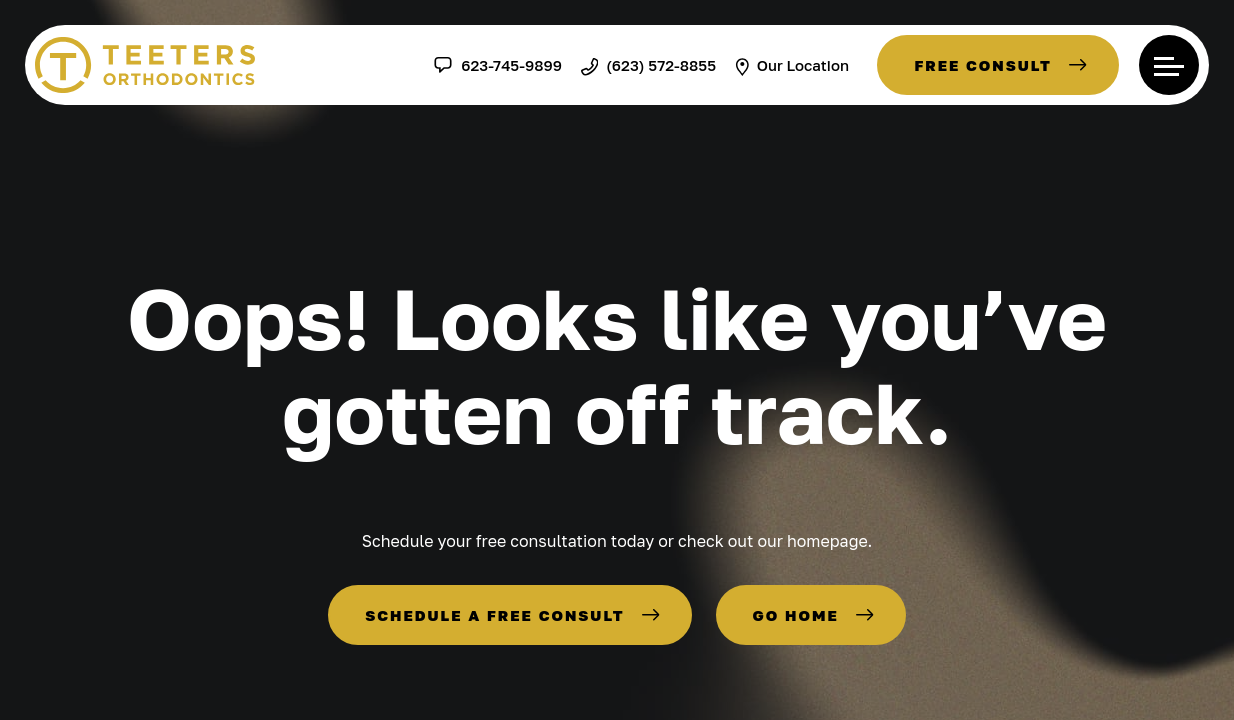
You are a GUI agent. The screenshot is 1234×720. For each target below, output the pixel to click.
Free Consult (983, 65)
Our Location (792, 65)
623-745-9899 (497, 65)
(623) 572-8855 (648, 65)
